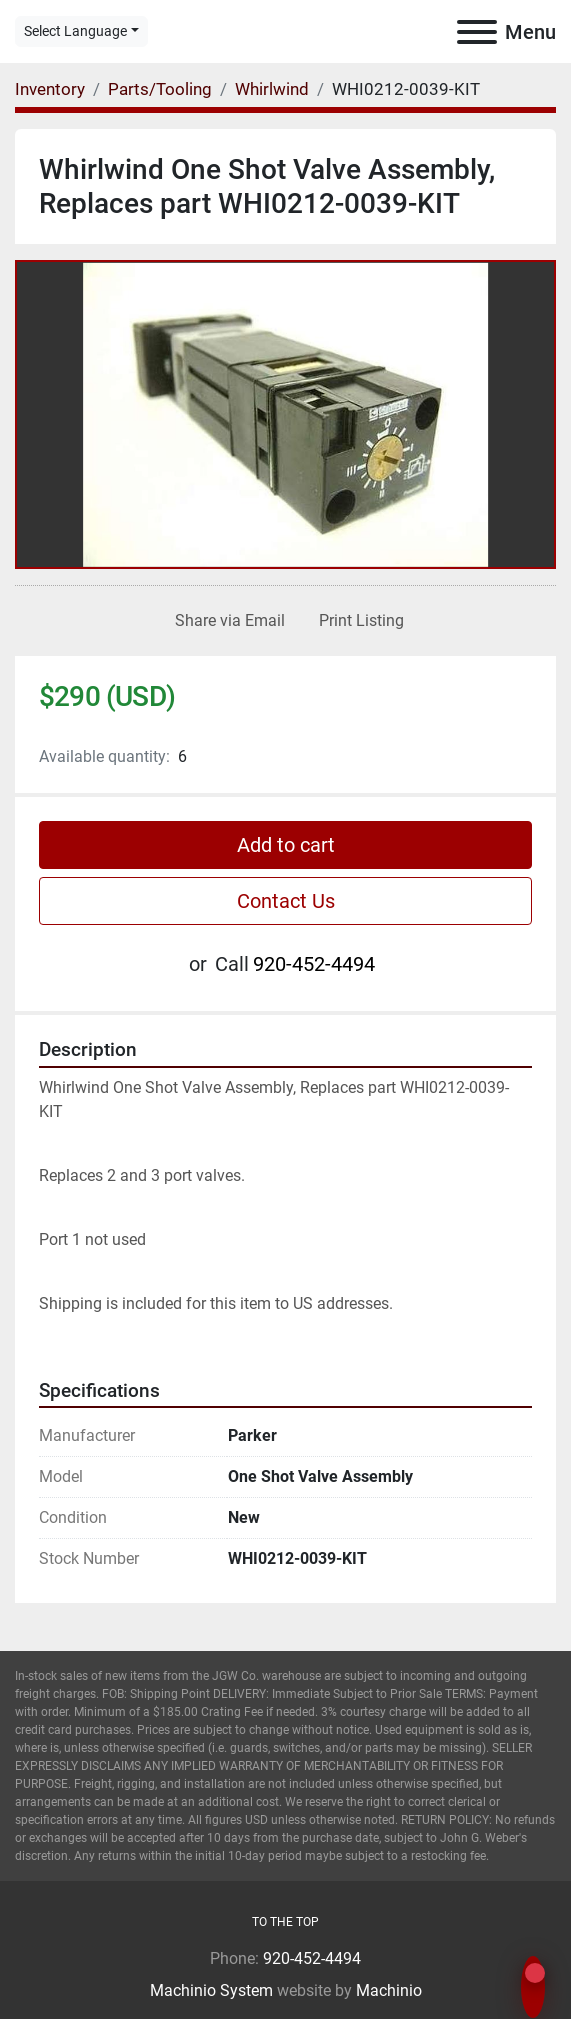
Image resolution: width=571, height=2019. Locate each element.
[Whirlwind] (272, 89)
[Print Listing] (357, 621)
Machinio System (211, 1990)
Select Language (75, 31)
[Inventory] (50, 89)
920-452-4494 (314, 964)
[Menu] (477, 32)
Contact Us (286, 901)
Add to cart (286, 845)
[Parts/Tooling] (160, 89)
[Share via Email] (226, 621)
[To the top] (285, 1922)
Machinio (389, 1990)
